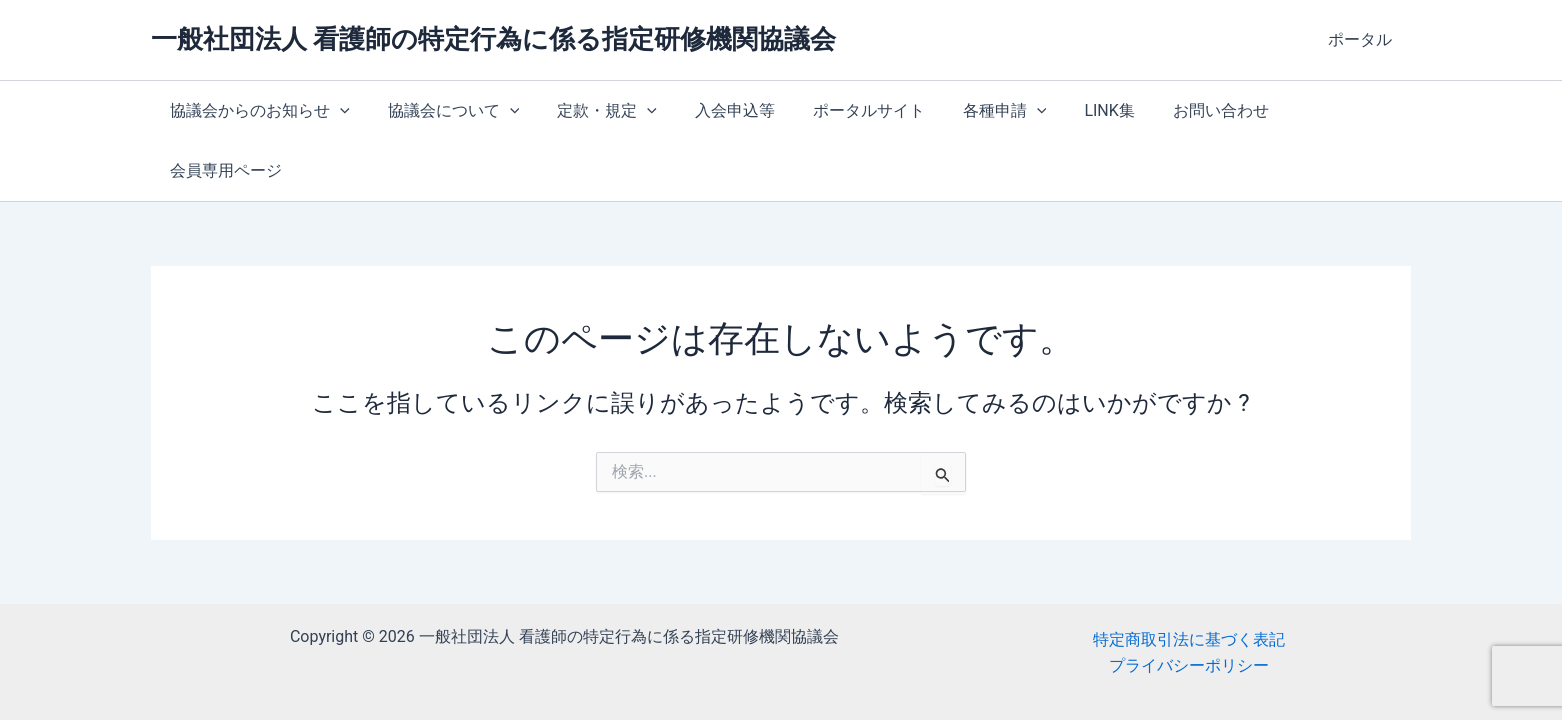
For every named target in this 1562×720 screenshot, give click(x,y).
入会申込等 (714, 110)
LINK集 (1070, 110)
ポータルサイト (842, 110)
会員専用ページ (1312, 110)
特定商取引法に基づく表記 (1189, 631)
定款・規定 (592, 111)
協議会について (445, 111)
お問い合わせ (1176, 110)
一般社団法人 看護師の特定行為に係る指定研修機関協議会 (493, 39)
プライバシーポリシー (1189, 658)
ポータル (1363, 39)
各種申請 (972, 111)
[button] (337, 111)
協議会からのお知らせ (257, 111)
